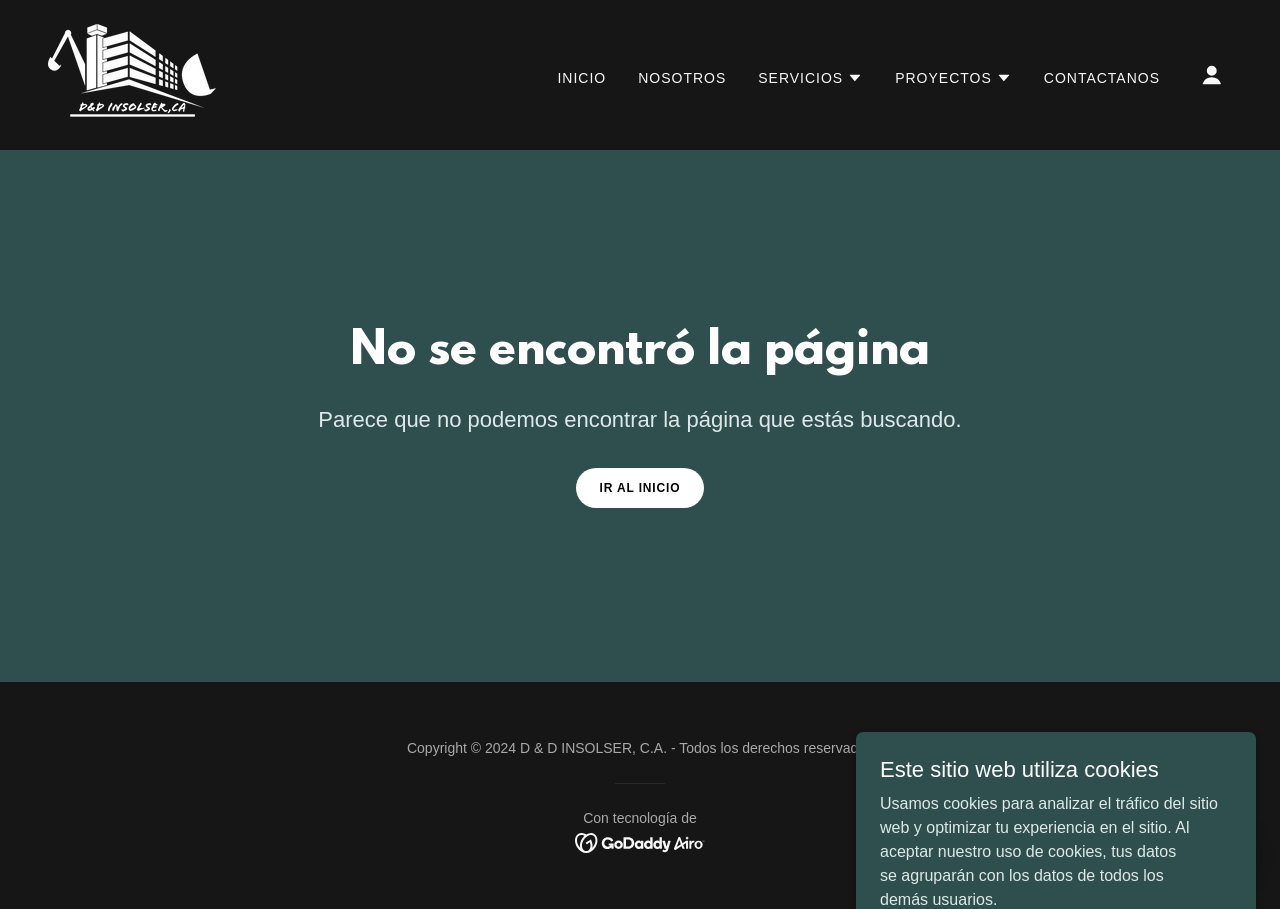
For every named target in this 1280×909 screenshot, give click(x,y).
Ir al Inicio (640, 488)
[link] (132, 73)
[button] (810, 78)
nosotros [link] (682, 78)
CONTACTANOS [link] (1102, 78)
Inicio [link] (581, 78)
